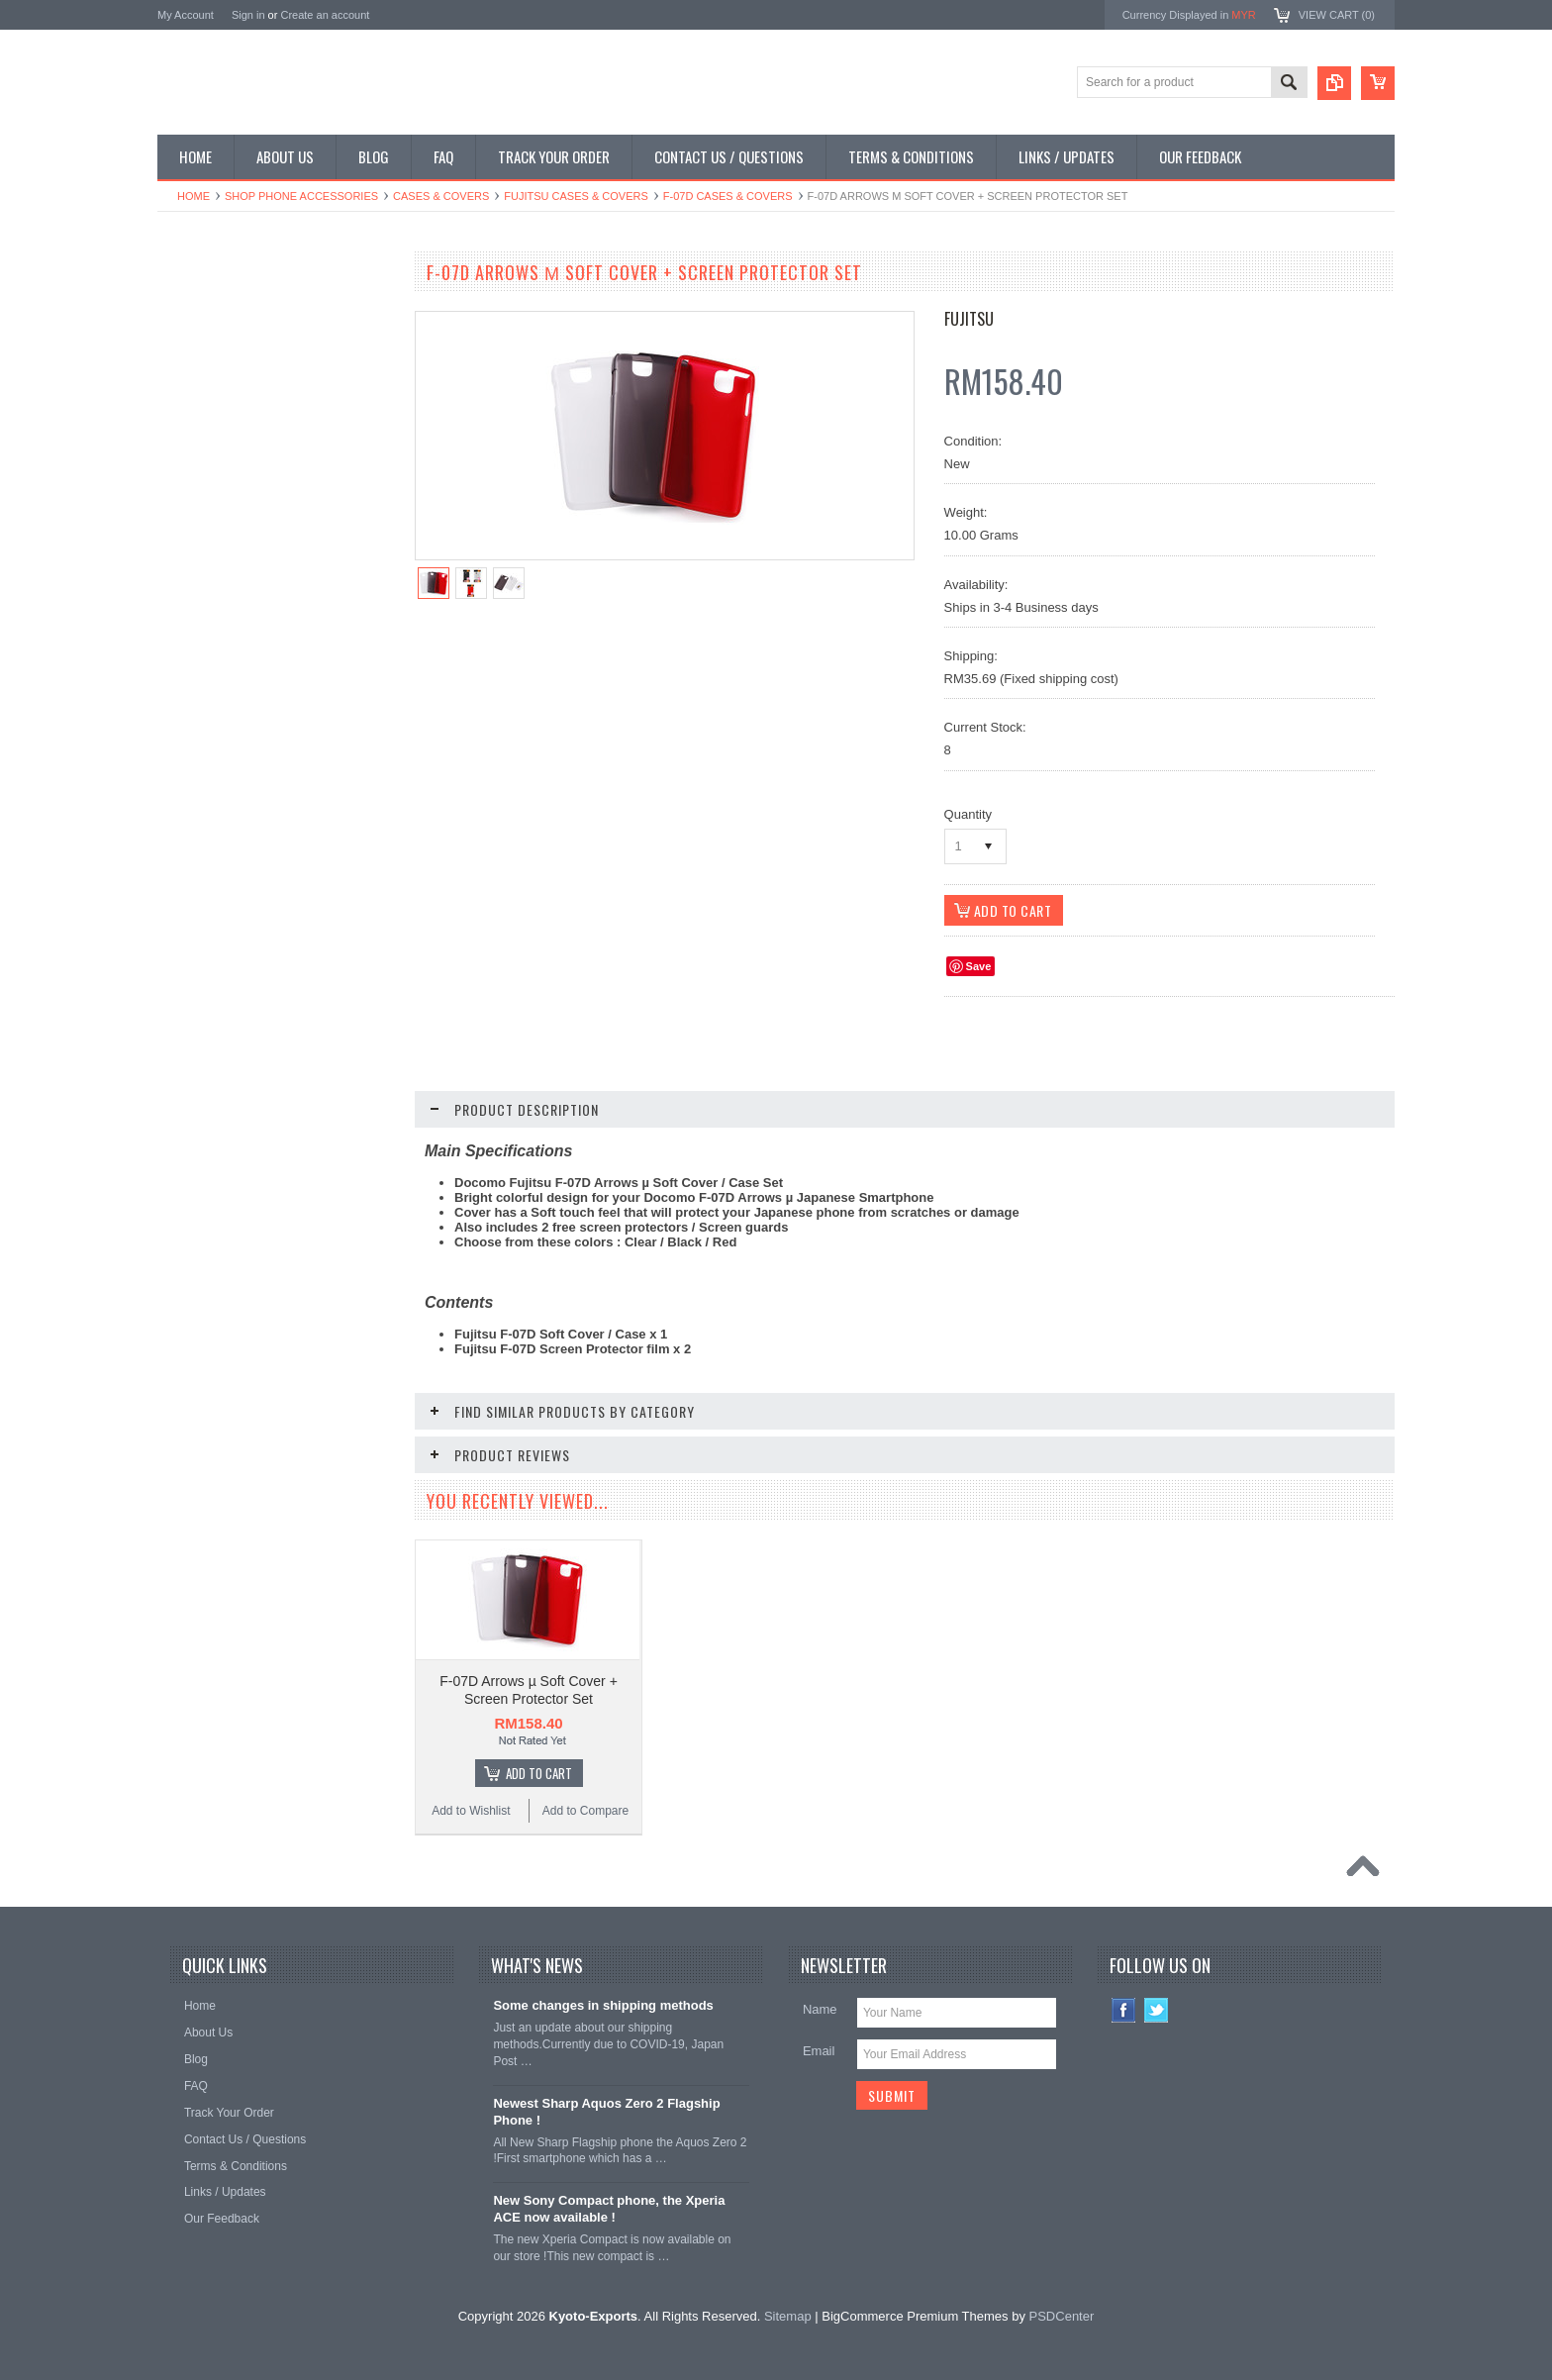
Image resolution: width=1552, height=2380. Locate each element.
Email (819, 2050)
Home (193, 196)
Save (979, 966)
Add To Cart (539, 1773)
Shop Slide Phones (218, 377)
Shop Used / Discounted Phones (254, 511)
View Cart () (1337, 15)
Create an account (324, 15)
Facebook (1124, 2010)
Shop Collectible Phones (233, 544)
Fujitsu (969, 319)
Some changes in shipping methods (603, 2005)
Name (820, 2009)
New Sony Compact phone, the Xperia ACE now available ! (609, 2209)
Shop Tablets (202, 444)
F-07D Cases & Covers (728, 196)
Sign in (248, 15)
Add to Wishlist (216, 1221)
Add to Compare (335, 1221)
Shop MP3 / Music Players (238, 477)
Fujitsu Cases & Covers (575, 196)
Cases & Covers (441, 196)
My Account (185, 15)
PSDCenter (1062, 2316)
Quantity (968, 814)
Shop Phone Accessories (301, 196)
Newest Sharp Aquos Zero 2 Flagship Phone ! (606, 2112)
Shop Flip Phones (215, 343)
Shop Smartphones (219, 310)
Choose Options (286, 1183)
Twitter (1156, 2010)
